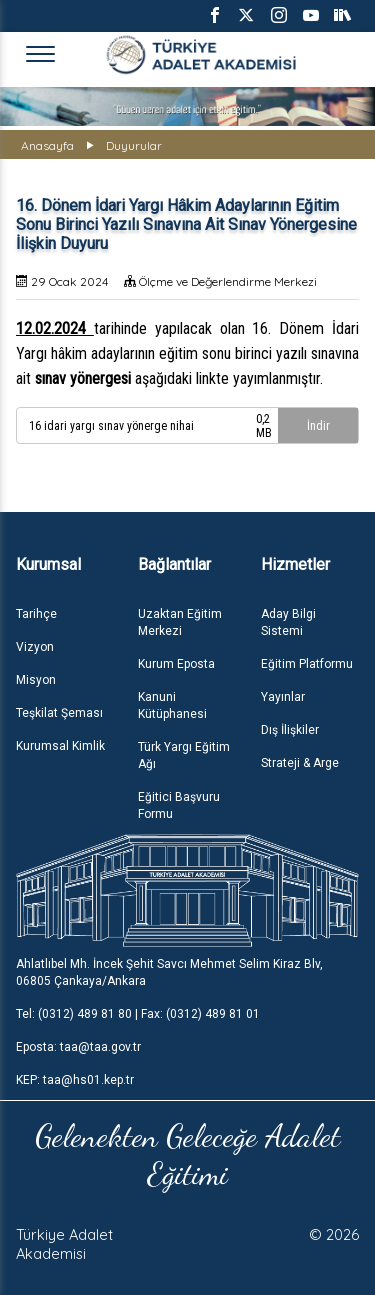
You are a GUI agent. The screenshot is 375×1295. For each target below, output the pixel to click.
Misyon (36, 680)
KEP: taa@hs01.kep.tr (75, 1080)
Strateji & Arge (300, 763)
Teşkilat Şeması (59, 713)
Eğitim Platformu (307, 664)
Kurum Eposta (176, 664)
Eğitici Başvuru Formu (179, 805)
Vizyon (35, 647)
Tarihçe (36, 614)
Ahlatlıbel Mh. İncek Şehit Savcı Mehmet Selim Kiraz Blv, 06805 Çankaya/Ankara (169, 972)
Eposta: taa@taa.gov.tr (78, 1047)
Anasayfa (47, 145)
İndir (318, 426)
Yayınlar (283, 697)
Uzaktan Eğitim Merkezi (180, 622)
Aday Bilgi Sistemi (288, 622)
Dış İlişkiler (290, 730)
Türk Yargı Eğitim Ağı (184, 755)
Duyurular (134, 145)
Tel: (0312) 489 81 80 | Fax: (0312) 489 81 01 (138, 1014)
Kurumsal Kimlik (60, 746)
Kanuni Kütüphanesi (172, 705)
